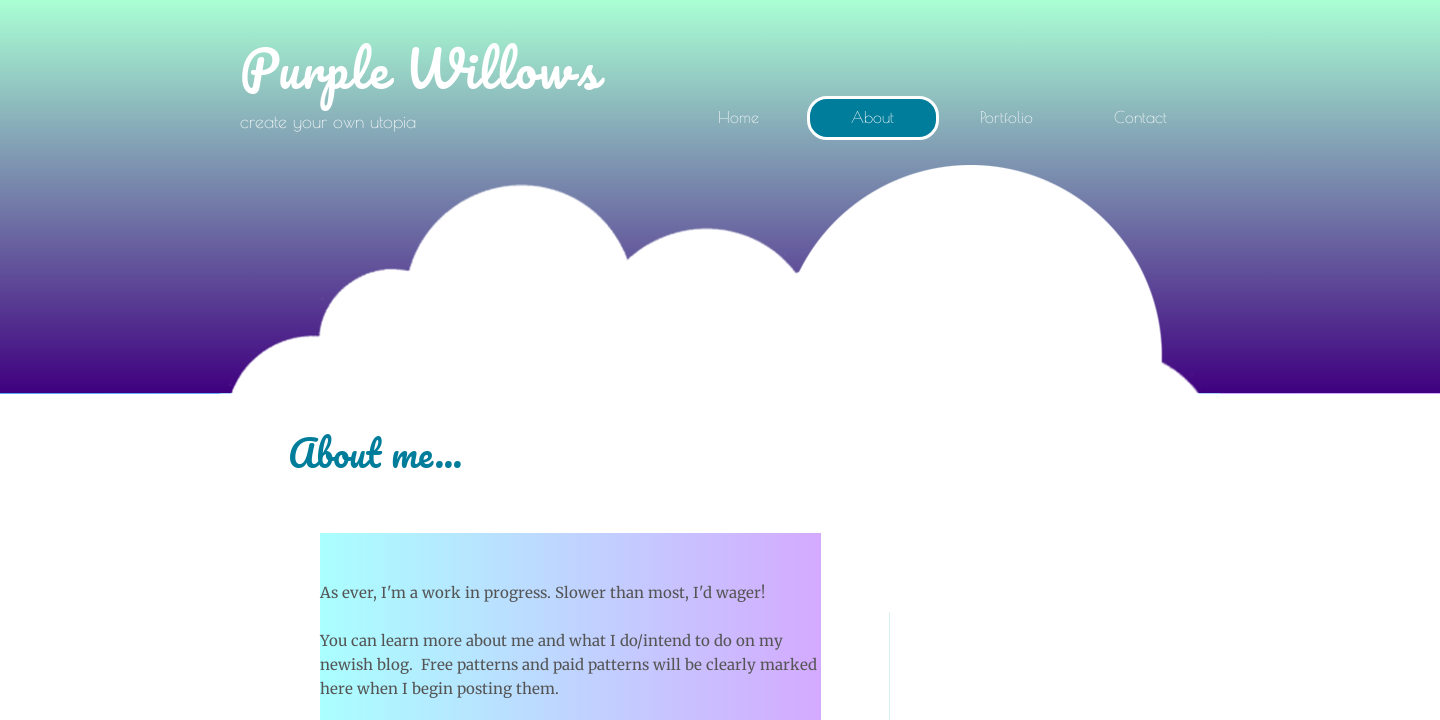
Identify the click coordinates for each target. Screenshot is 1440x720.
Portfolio (1006, 117)
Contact (1140, 117)
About (872, 117)
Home (738, 117)
